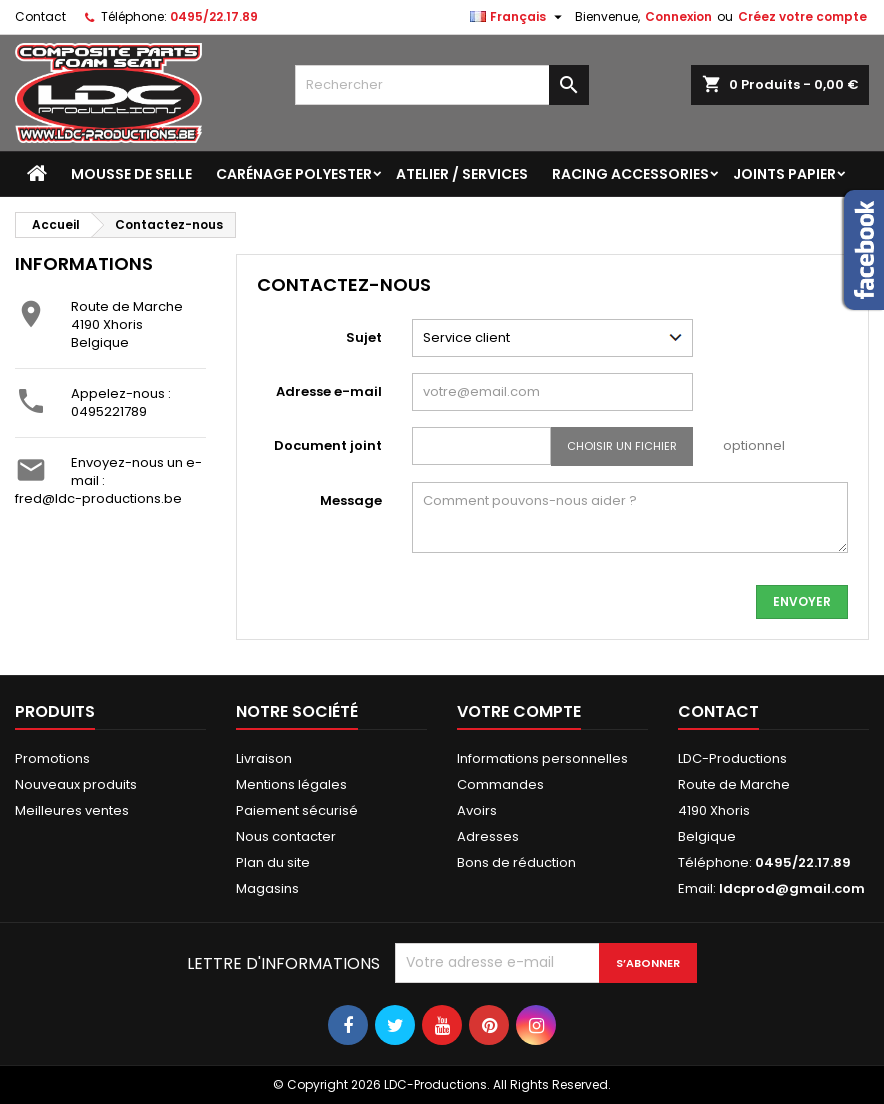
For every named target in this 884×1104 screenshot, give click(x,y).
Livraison (264, 758)
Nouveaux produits (76, 784)
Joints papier (784, 174)
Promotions (52, 758)
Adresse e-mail (329, 391)
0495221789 (109, 411)
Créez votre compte (802, 16)
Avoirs (477, 810)
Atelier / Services (462, 174)
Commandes (500, 784)
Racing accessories (630, 174)
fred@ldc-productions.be (98, 498)
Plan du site (273, 862)
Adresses (488, 836)
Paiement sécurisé (297, 810)
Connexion (678, 16)
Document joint (328, 445)
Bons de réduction (516, 862)
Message (351, 500)
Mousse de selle (131, 174)
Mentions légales (291, 784)
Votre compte (519, 711)
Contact (40, 16)
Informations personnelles (542, 758)
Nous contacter (286, 836)
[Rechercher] (442, 85)
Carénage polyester (294, 174)
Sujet (364, 337)
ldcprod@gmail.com (792, 888)
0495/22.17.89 (214, 16)
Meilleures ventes (72, 810)
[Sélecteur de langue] (518, 17)
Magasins (267, 888)
